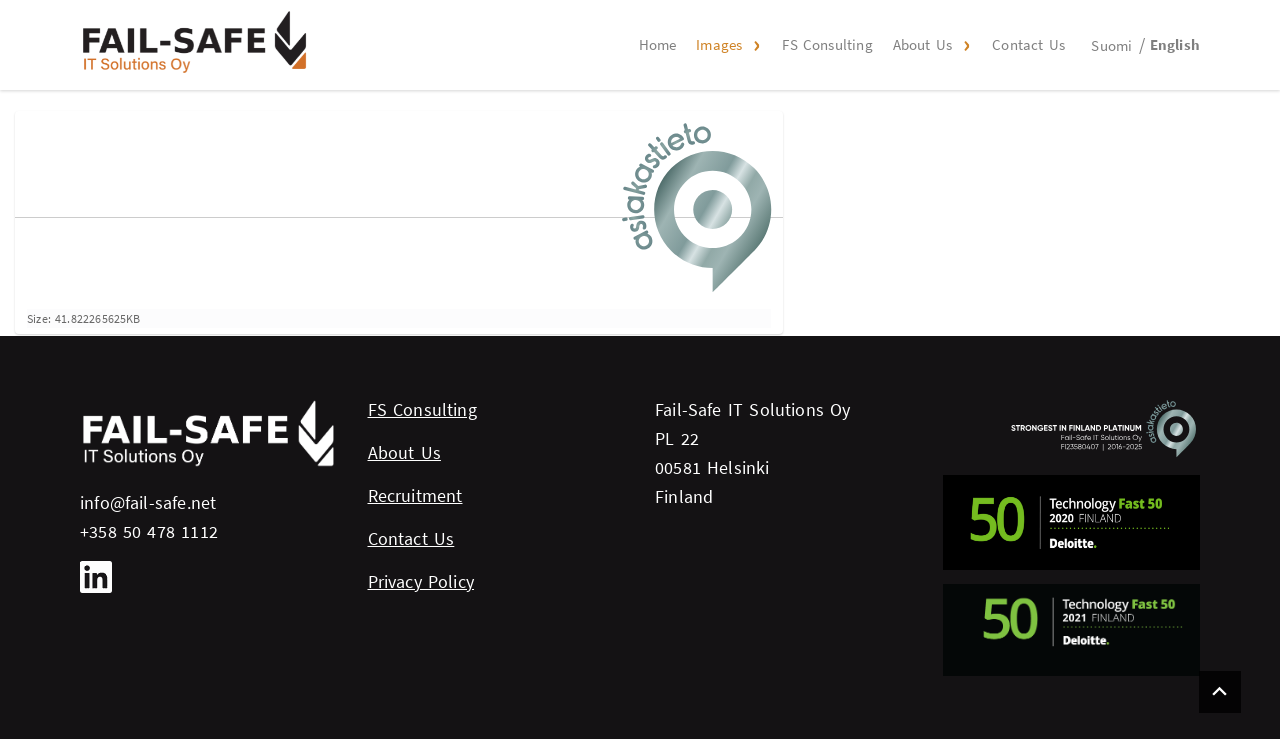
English (1175, 44)
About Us (922, 44)
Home (658, 44)
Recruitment (415, 495)
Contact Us (1028, 44)
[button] (754, 45)
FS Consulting (827, 44)
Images (719, 44)
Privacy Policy (421, 581)
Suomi (1111, 45)
